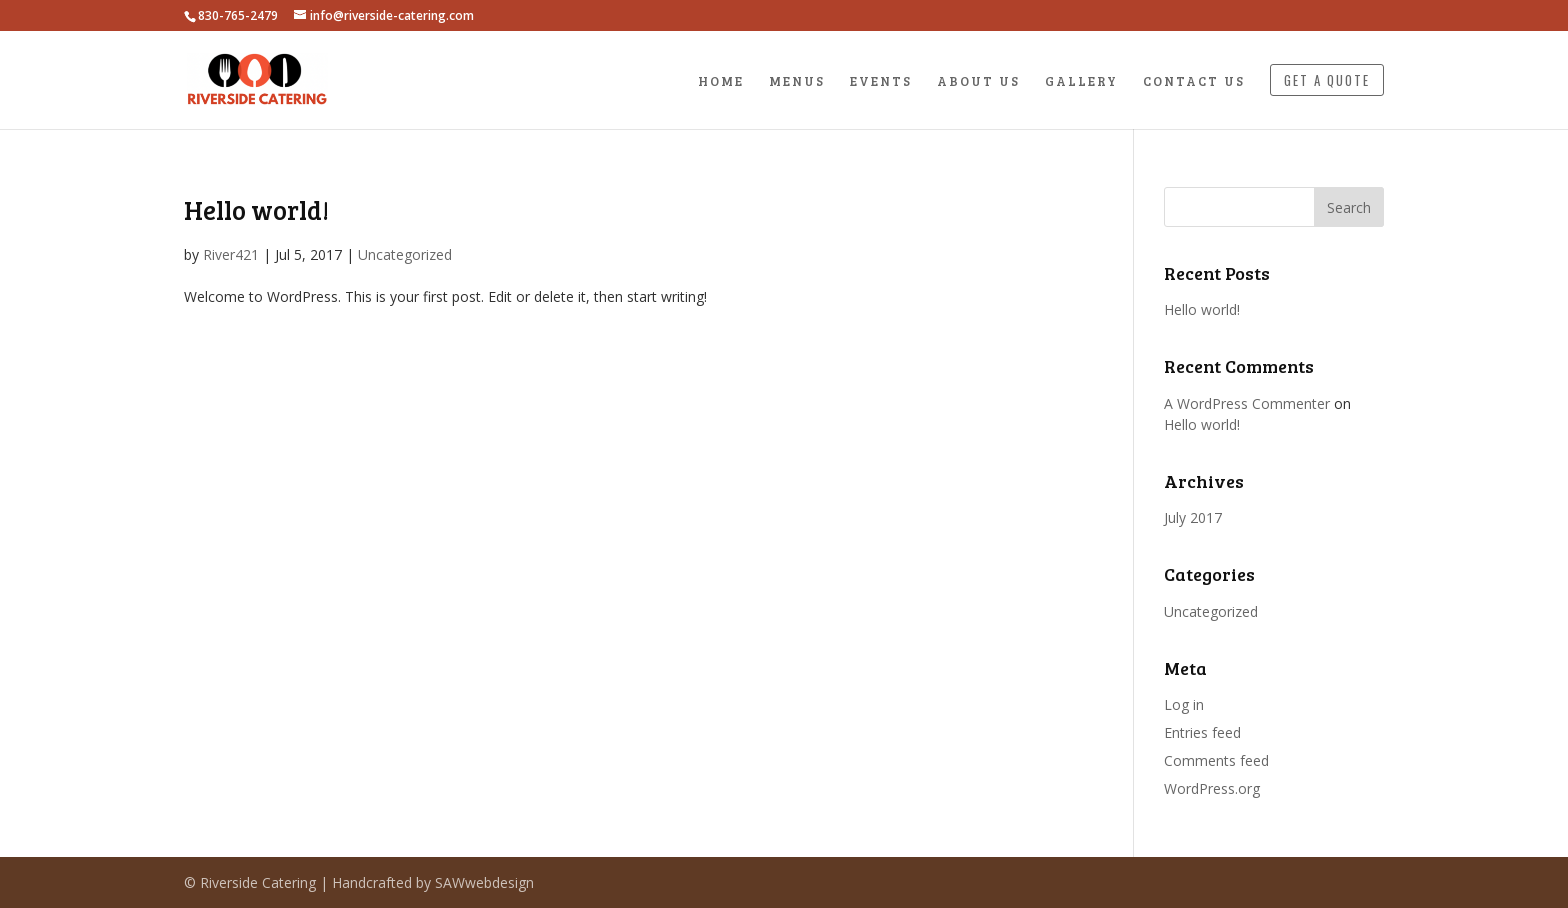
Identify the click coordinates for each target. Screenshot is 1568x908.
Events (881, 82)
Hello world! (256, 209)
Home (721, 82)
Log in (1184, 704)
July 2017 (1193, 517)
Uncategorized (405, 254)
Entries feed (1202, 732)
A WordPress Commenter (1247, 403)
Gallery (1081, 82)
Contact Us (1194, 82)
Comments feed (1216, 760)
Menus (797, 82)
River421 (231, 254)
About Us (978, 82)
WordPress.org (1212, 788)
